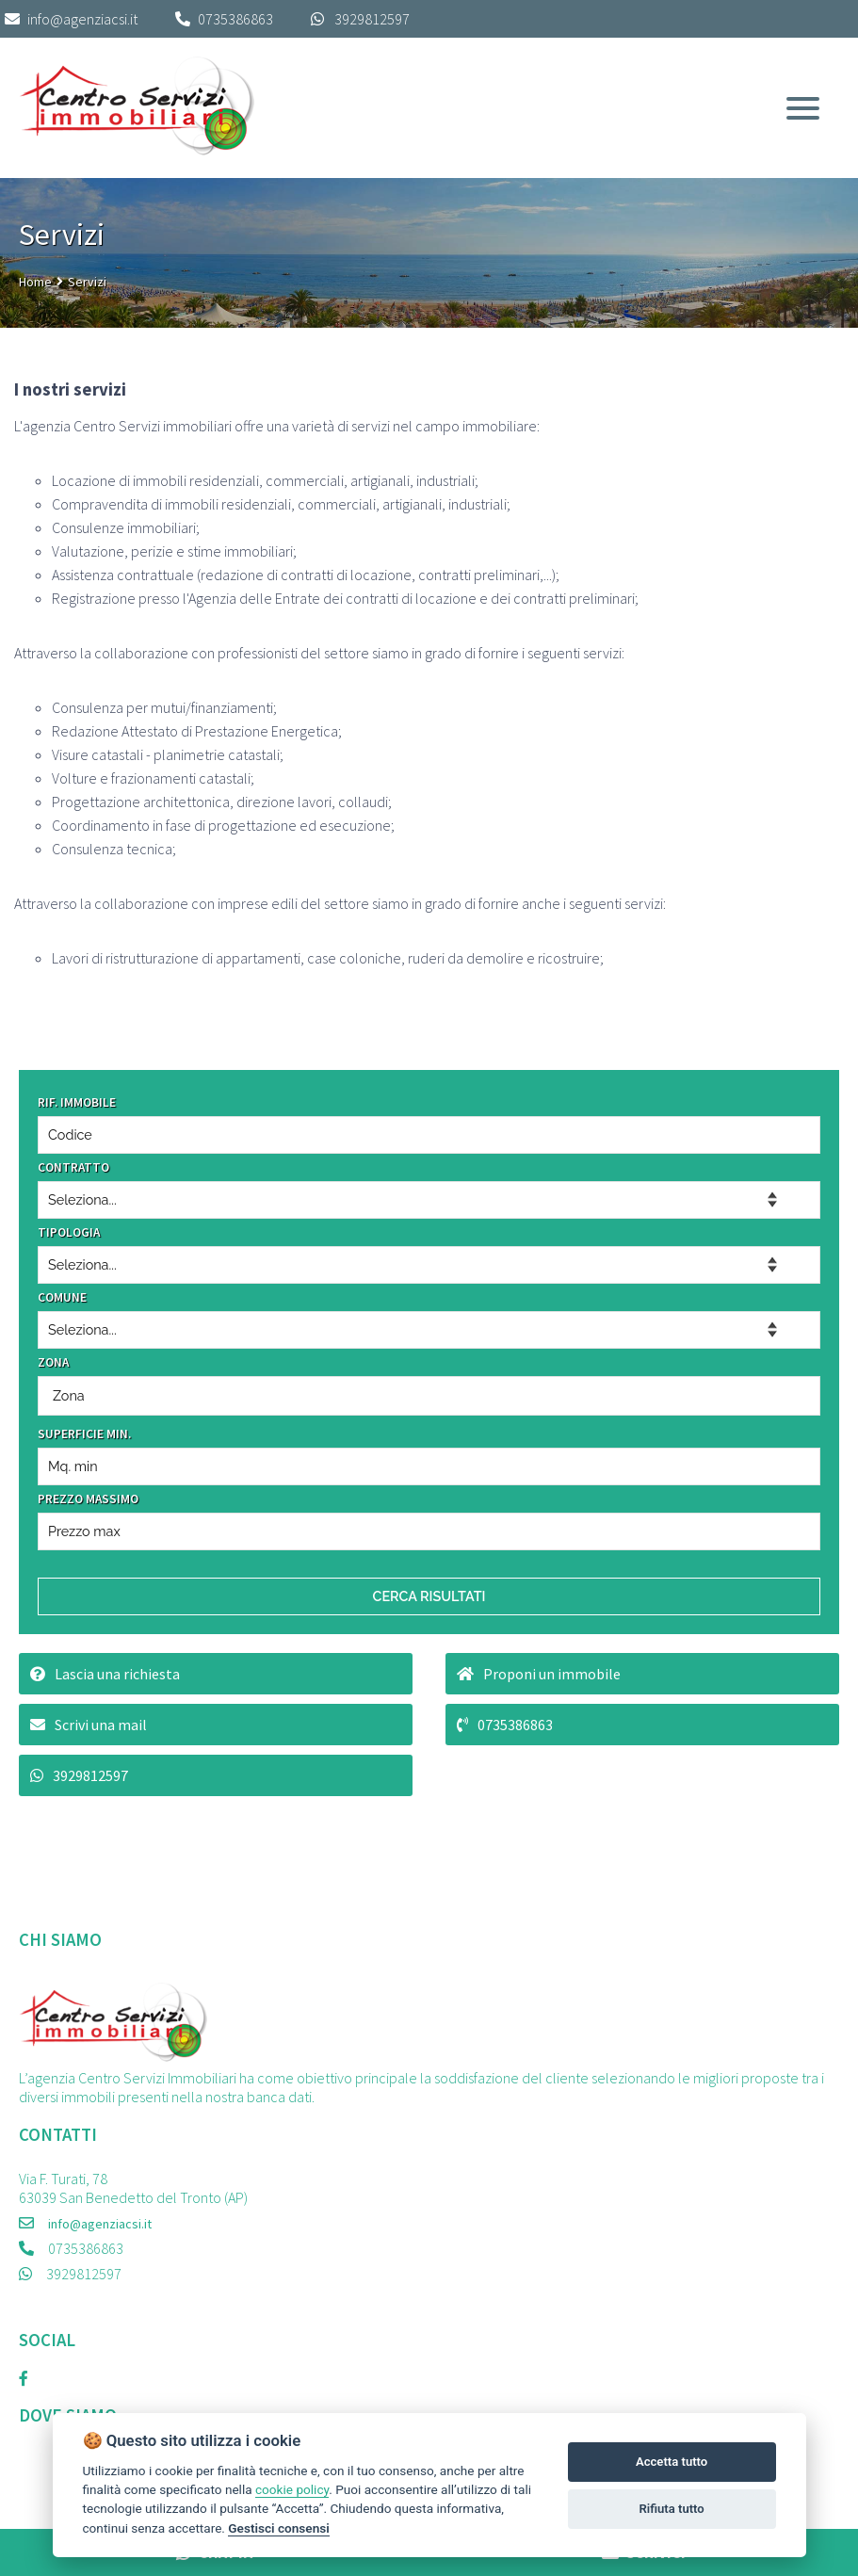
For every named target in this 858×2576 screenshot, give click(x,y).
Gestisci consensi (278, 2527)
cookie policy (292, 2489)
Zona (69, 1395)
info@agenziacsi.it (71, 18)
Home (35, 281)
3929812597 (372, 18)
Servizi (87, 281)
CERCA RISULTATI (429, 1596)
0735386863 (235, 18)
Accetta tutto (671, 2461)
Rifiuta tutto (671, 2509)
